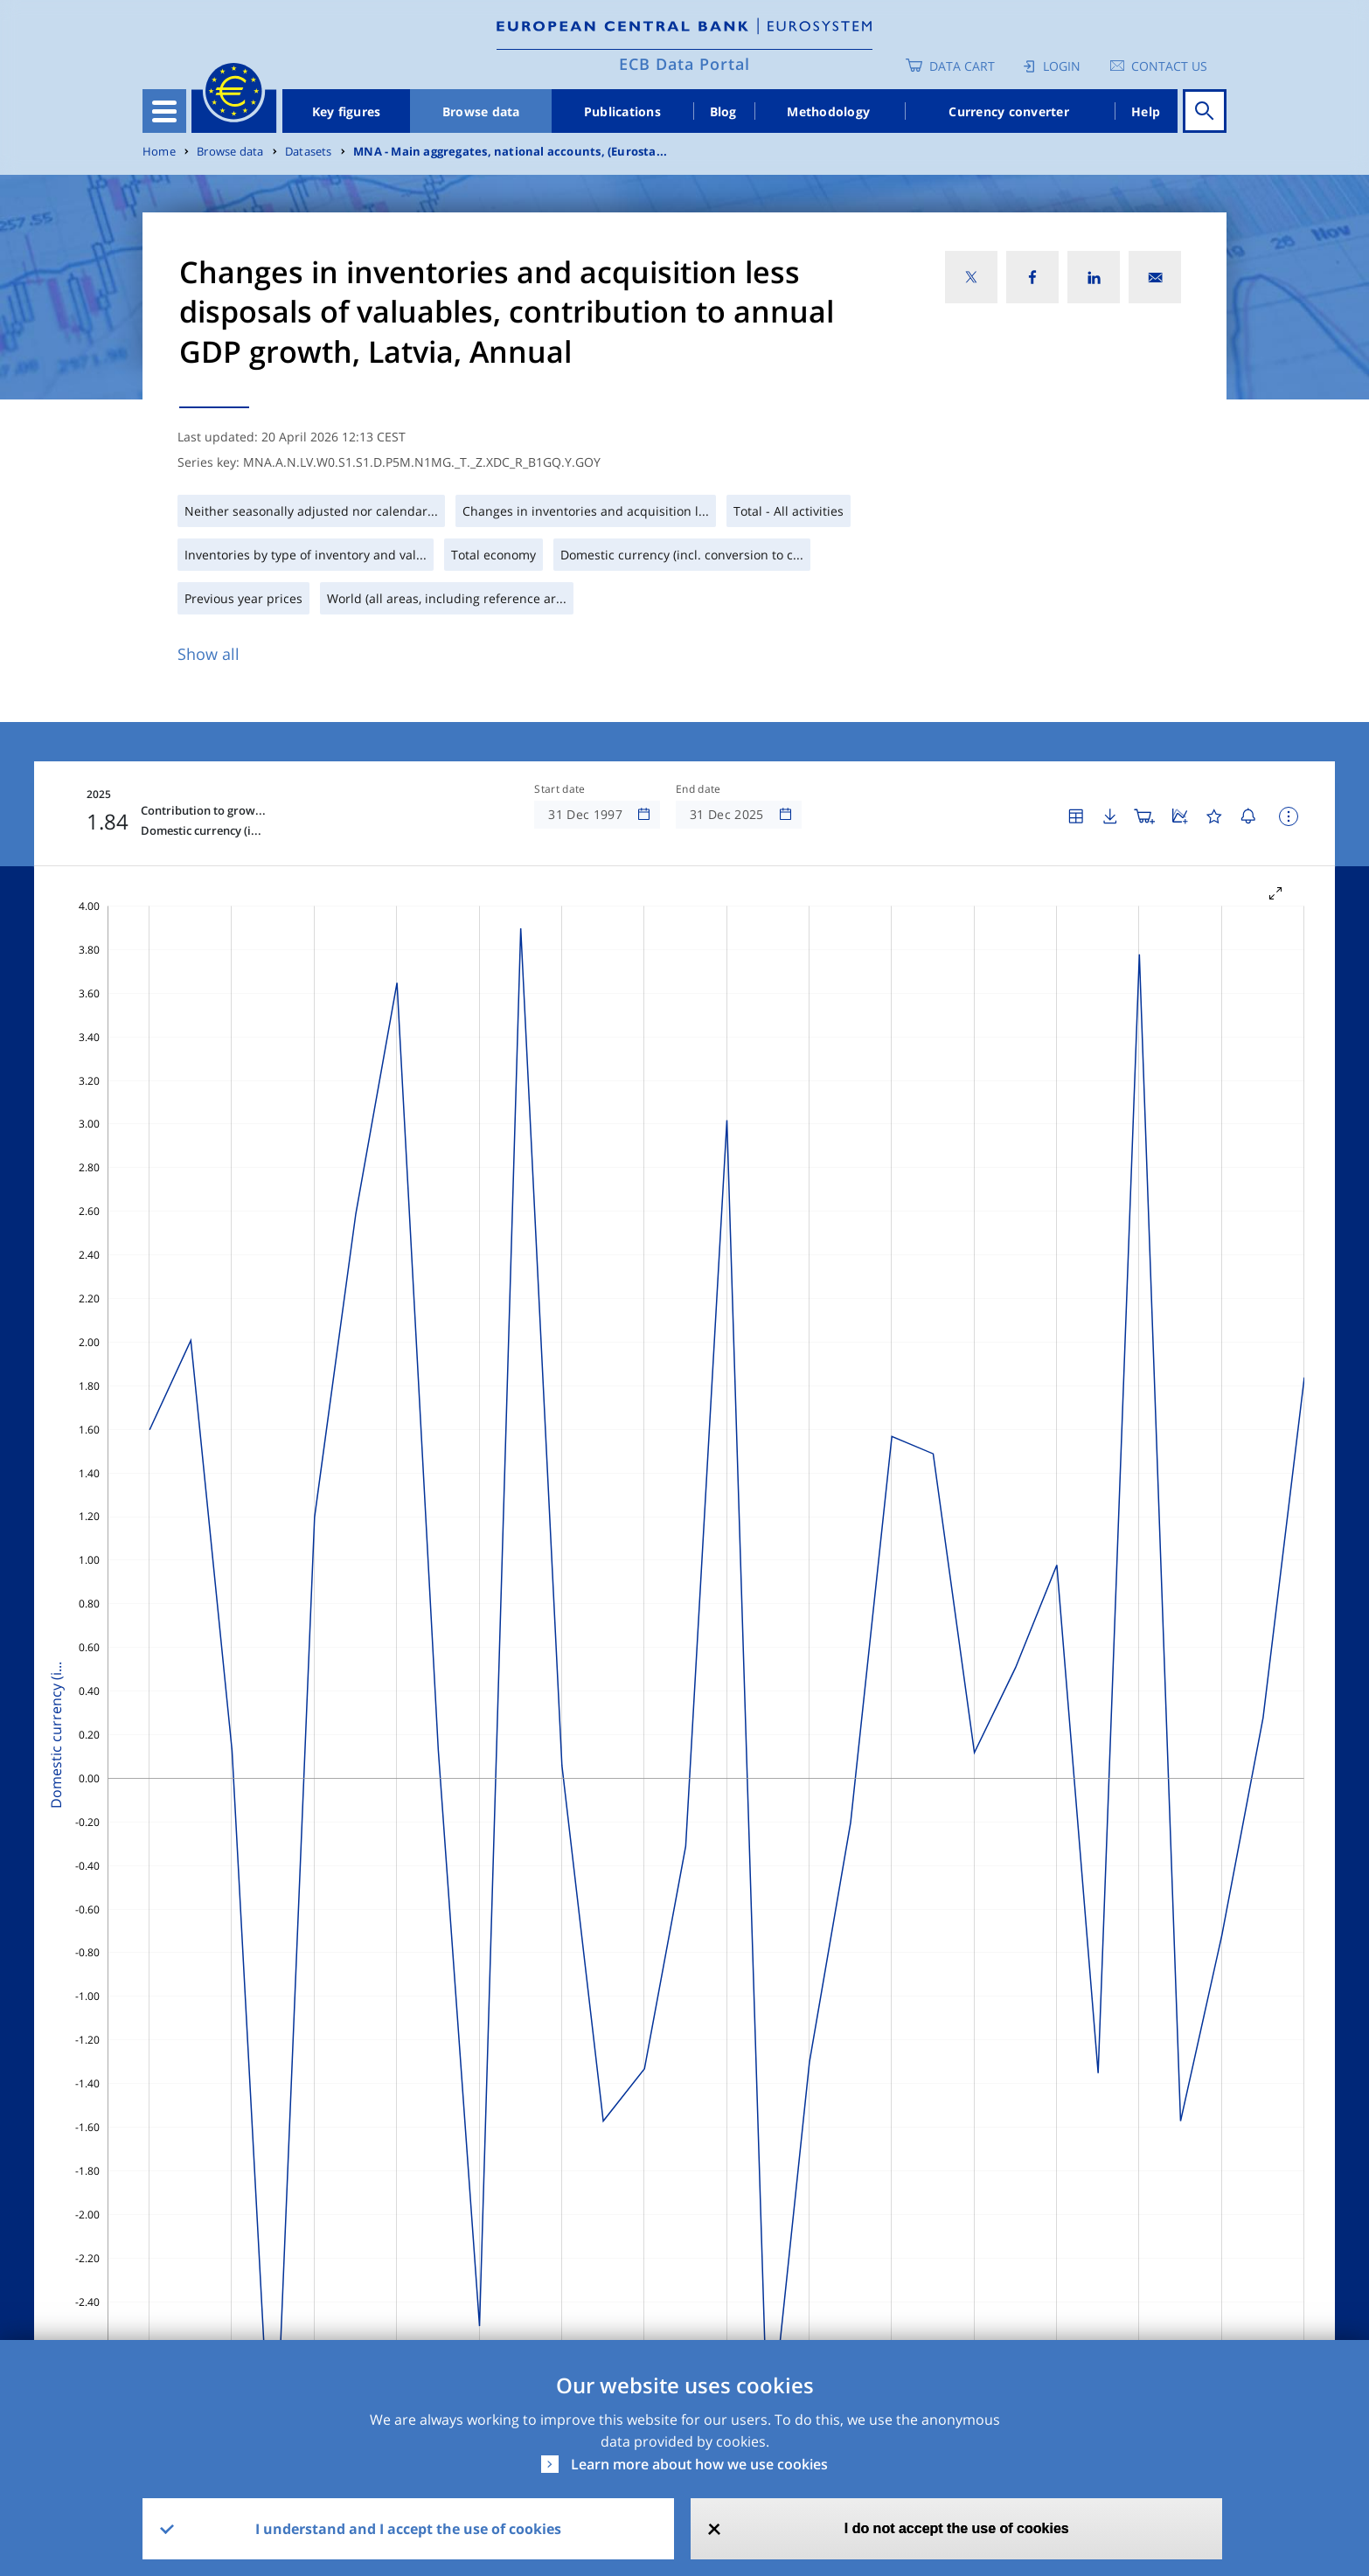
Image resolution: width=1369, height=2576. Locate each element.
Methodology (828, 111)
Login (1062, 66)
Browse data (481, 111)
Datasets (308, 151)
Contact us (1169, 66)
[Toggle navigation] (164, 111)
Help (1145, 111)
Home (159, 151)
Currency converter (1009, 111)
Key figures (346, 111)
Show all (208, 653)
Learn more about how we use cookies (699, 2464)
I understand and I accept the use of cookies (408, 2528)
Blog (723, 111)
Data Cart (962, 66)
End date (698, 789)
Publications (622, 111)
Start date (559, 789)
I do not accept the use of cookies (956, 2528)
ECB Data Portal (684, 63)
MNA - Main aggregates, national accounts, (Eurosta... (510, 151)
